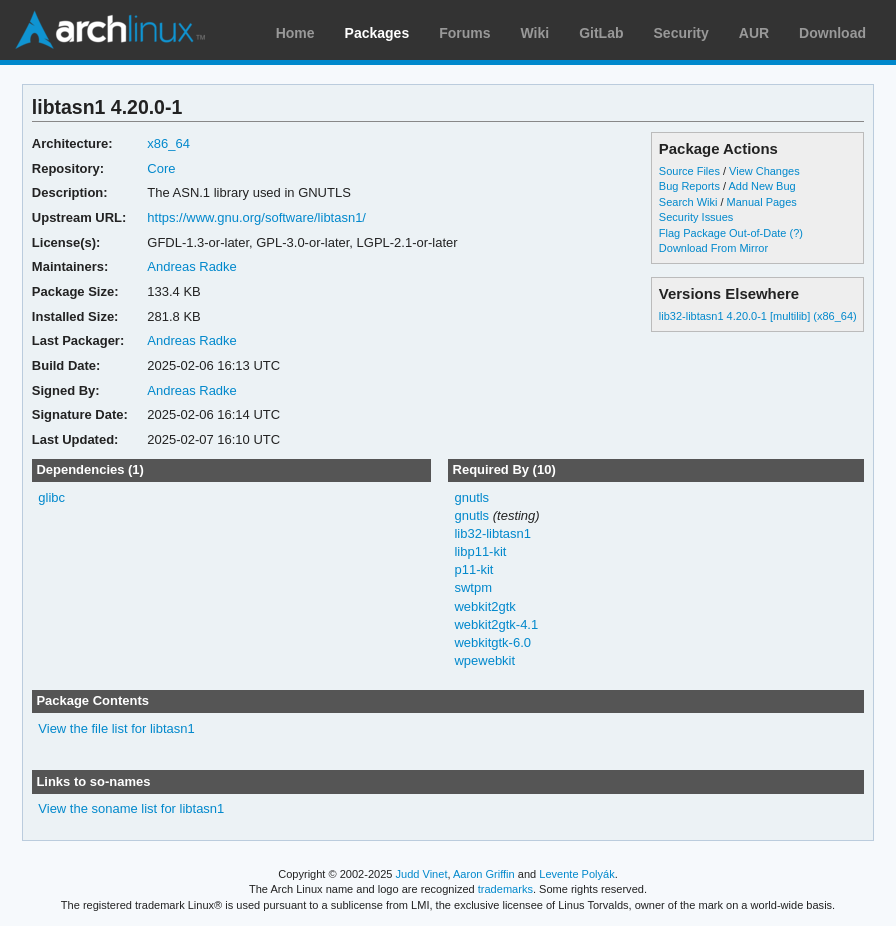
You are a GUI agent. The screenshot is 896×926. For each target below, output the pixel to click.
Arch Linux (110, 30)
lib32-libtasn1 (492, 533)
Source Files (689, 171)
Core (161, 168)
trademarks (505, 889)
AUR (754, 33)
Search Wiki (688, 202)
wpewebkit (484, 660)
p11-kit (473, 569)
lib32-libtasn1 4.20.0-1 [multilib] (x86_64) (758, 316)
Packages (377, 33)
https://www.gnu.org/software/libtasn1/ (256, 217)
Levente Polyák (576, 874)
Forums (464, 33)
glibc (51, 497)
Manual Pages (762, 202)
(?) (796, 233)
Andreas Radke (192, 266)
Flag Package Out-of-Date (723, 233)
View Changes (764, 171)
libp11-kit (480, 551)
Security (681, 33)
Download (832, 33)
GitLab (601, 33)
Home (295, 33)
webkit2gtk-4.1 (496, 624)
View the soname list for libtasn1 (131, 808)
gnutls (471, 497)
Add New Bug (761, 186)
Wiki (535, 33)
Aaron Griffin (484, 874)
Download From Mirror (713, 248)
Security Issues (696, 217)
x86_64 (168, 143)
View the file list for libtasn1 (116, 728)
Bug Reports (689, 186)
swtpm (473, 587)
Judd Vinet (422, 874)
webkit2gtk (484, 606)
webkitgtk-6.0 (492, 642)
